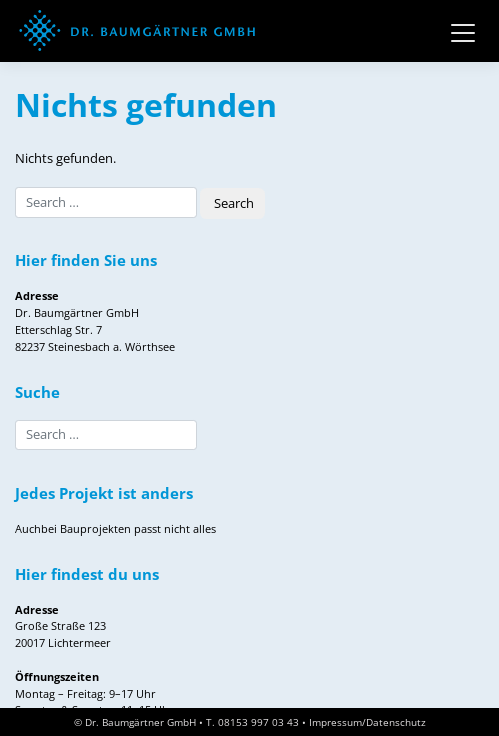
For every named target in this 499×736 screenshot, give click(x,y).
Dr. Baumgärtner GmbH (140, 722)
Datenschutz (396, 722)
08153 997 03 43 (258, 722)
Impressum (335, 722)
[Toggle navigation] (463, 30)
